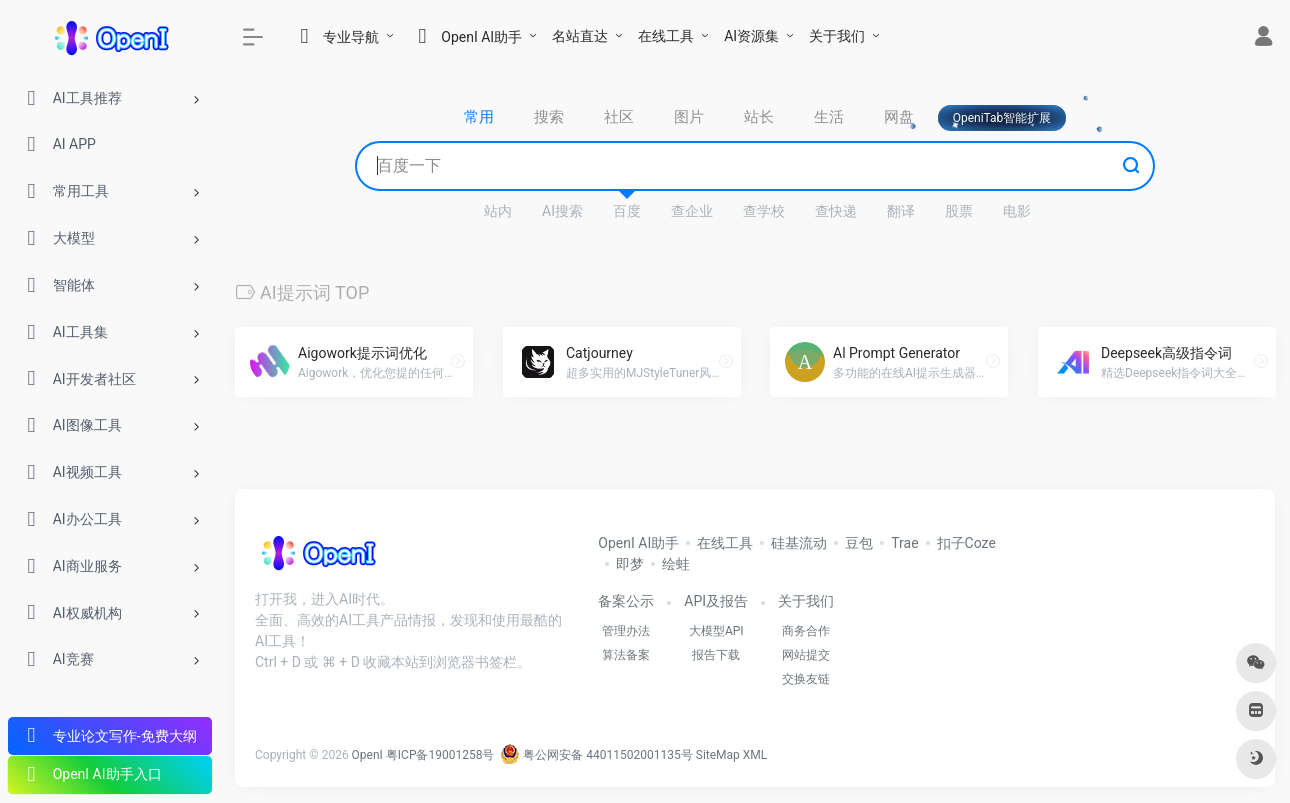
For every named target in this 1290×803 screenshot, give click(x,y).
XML (755, 755)
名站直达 (580, 36)
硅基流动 (799, 543)
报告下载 (716, 655)
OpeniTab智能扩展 (1002, 118)
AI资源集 (751, 36)
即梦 (630, 564)
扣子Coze (966, 543)
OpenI (367, 755)
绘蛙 (676, 564)
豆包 (859, 543)
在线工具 (666, 36)
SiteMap (718, 755)
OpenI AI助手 (638, 543)
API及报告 (716, 601)
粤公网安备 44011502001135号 (596, 755)
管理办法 (626, 631)
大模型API (716, 631)
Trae (904, 543)
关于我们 (837, 36)
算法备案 (626, 655)
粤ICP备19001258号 (440, 755)
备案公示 (626, 601)
